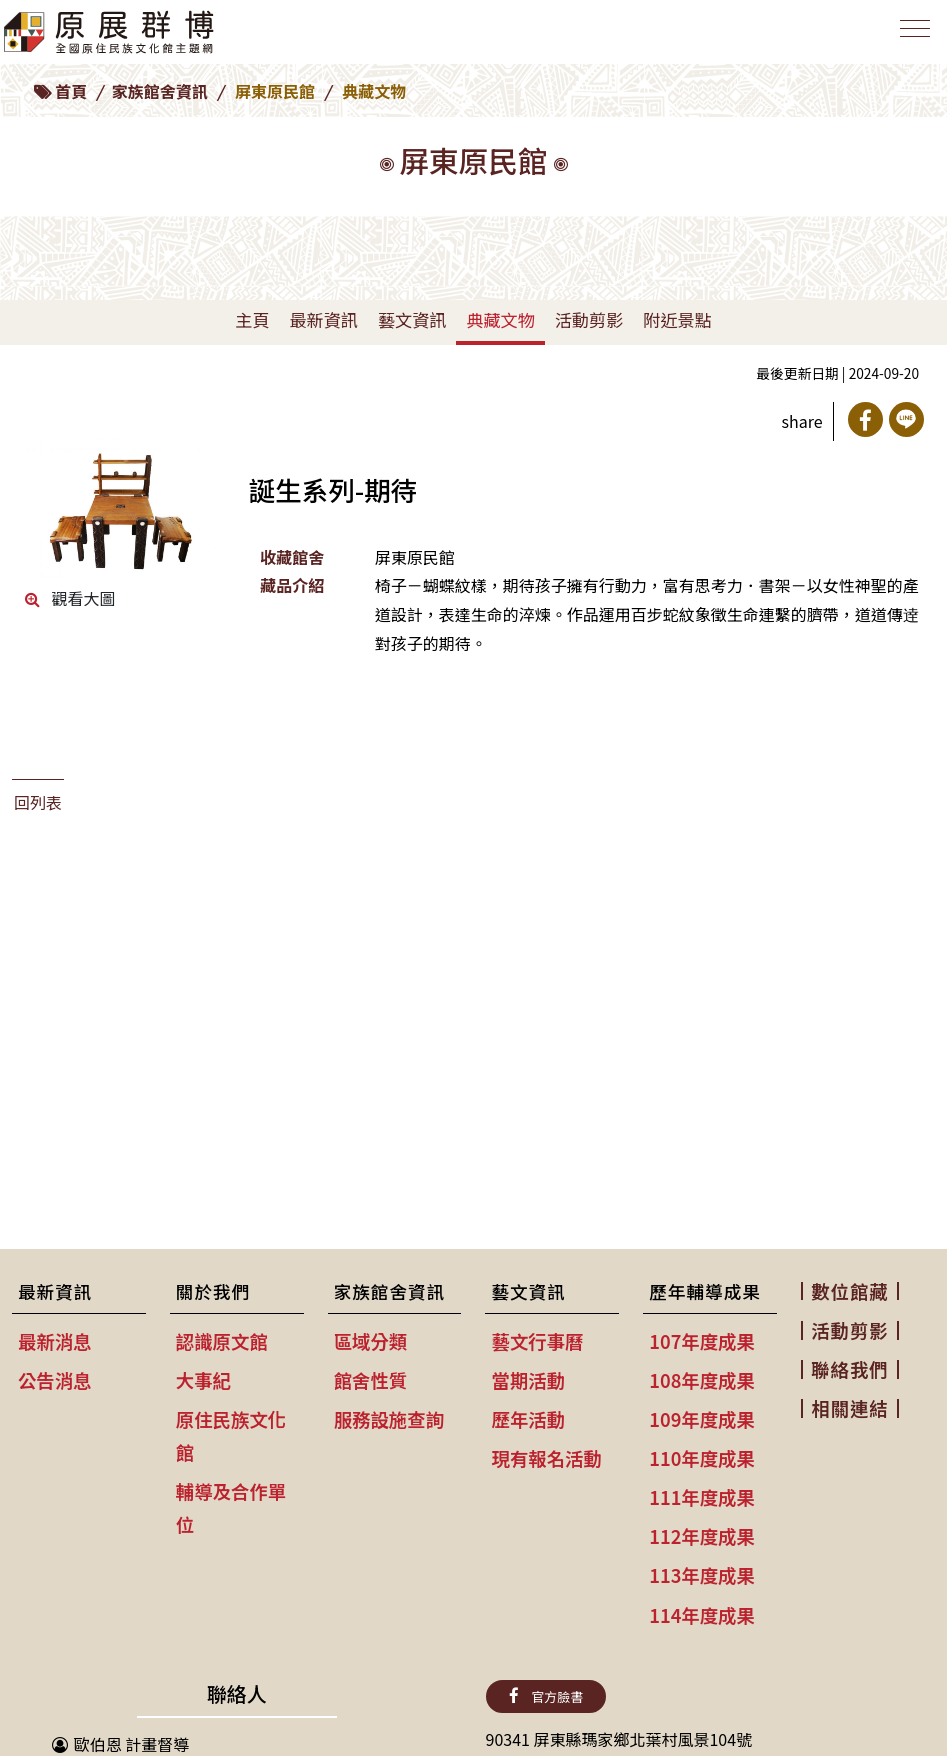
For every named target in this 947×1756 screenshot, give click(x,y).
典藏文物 (500, 319)
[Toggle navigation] (911, 36)
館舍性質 (371, 1380)
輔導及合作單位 (231, 1507)
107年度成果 (702, 1341)
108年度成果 (702, 1380)
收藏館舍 (292, 557)
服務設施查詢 (389, 1419)
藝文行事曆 (537, 1341)
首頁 (71, 91)
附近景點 (677, 319)
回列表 (38, 802)
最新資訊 (323, 319)
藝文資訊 (412, 319)
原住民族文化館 (231, 1435)
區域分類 (371, 1341)
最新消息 (55, 1341)
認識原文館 (222, 1341)
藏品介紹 (292, 585)
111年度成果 (702, 1497)
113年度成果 (702, 1575)
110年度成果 (702, 1458)
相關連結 (850, 1408)
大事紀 (203, 1380)
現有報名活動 (546, 1458)
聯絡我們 (850, 1369)
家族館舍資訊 (160, 91)
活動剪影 (589, 319)
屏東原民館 (275, 91)
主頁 (252, 319)
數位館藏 (850, 1291)
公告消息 (55, 1380)
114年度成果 (702, 1615)
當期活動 (528, 1380)
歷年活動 (528, 1419)
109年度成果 (702, 1419)
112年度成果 (702, 1536)
